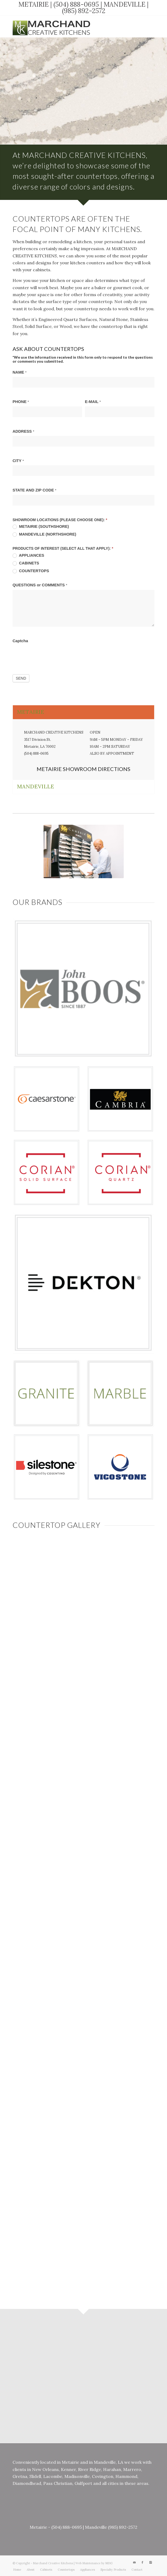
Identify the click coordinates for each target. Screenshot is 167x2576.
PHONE (21, 402)
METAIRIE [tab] (30, 711)
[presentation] (53, 655)
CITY (18, 461)
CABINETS (26, 563)
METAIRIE (33, 4)
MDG (108, 2563)
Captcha (20, 641)
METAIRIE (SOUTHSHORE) (41, 526)
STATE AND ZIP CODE (34, 490)
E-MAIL (93, 402)
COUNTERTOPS (31, 571)
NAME (20, 372)
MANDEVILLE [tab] (35, 786)
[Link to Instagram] (150, 26)
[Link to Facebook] (142, 26)
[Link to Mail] (134, 26)
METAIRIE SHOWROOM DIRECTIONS (83, 769)
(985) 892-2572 (83, 11)
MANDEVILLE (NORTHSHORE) (44, 534)
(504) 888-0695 (76, 4)
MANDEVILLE (124, 4)
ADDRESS (23, 431)
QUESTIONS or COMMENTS (40, 585)
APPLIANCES (28, 555)
